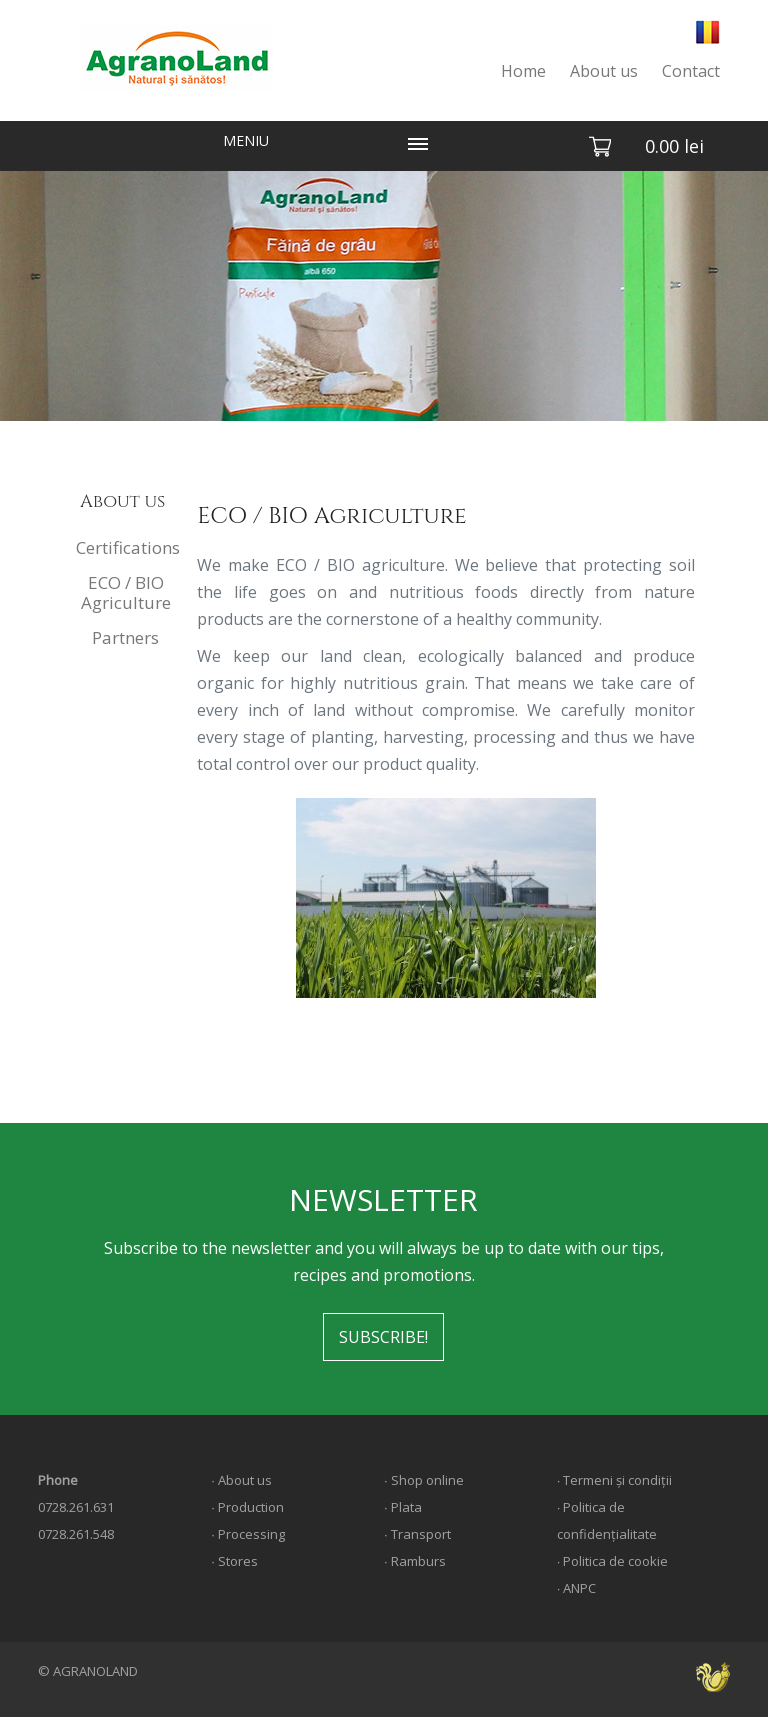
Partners (125, 637)
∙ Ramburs (415, 1561)
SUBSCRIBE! (383, 1337)
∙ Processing (248, 1534)
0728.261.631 (76, 1507)
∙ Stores (234, 1561)
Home (523, 71)
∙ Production (247, 1507)
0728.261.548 (76, 1534)
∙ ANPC (577, 1588)
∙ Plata (403, 1507)
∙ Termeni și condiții (615, 1480)
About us (604, 71)
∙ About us (241, 1480)
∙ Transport (417, 1534)
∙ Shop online (424, 1480)
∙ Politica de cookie (613, 1561)
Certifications (127, 547)
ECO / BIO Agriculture (126, 592)
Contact (691, 71)
